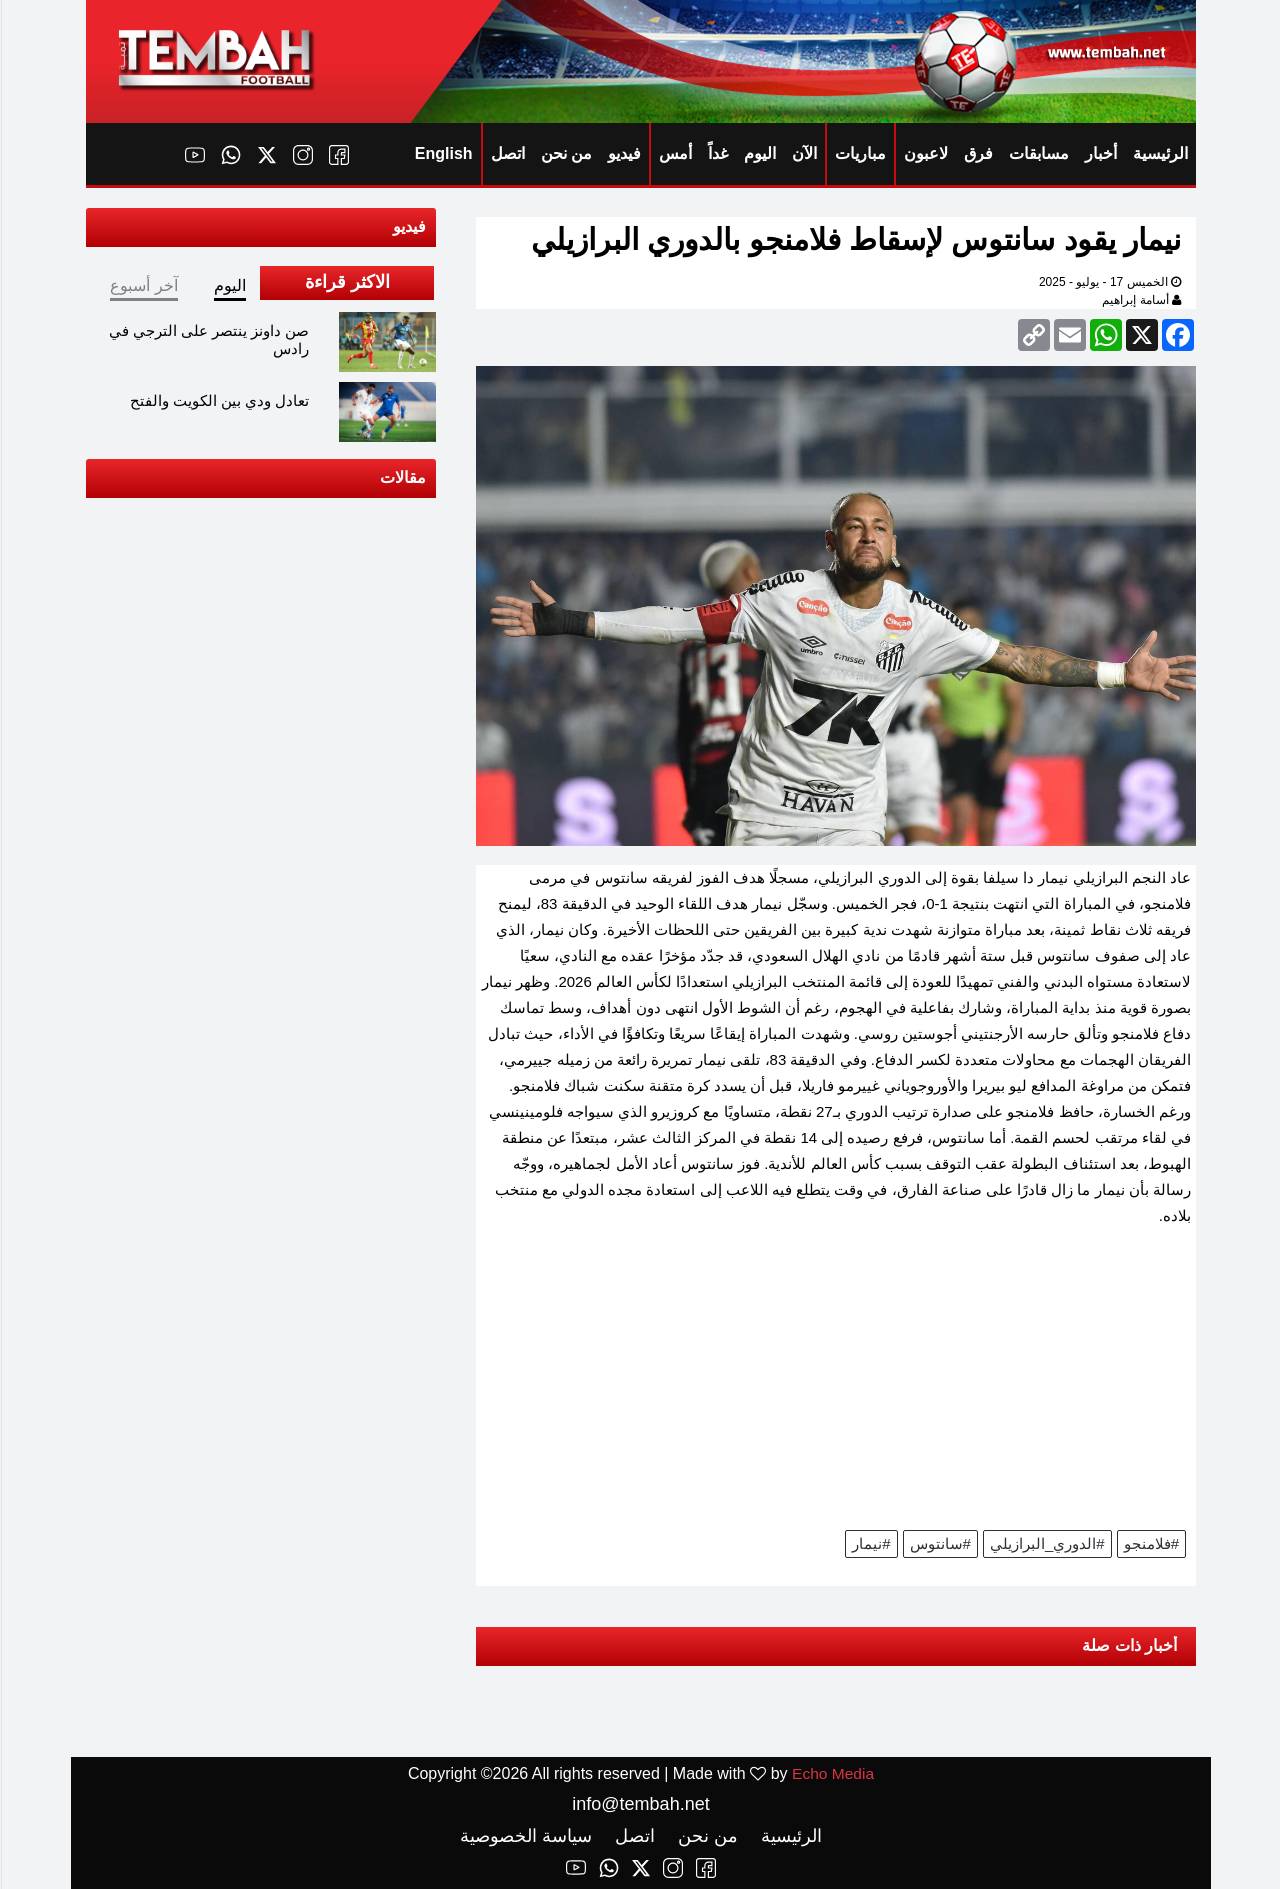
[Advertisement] (835, 1385)
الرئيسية (1159, 153)
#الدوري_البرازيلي (1046, 1543)
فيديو (623, 153)
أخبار (1100, 153)
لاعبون (925, 153)
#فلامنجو (1150, 1543)
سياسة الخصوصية (525, 1836)
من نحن (565, 153)
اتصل (507, 153)
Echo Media (832, 1773)
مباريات (859, 153)
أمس (674, 153)
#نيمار (870, 1543)
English (443, 153)
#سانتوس (939, 1543)
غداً (717, 153)
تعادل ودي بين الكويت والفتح (219, 400)
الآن (803, 153)
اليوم (759, 153)
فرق (977, 153)
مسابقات (1038, 153)
